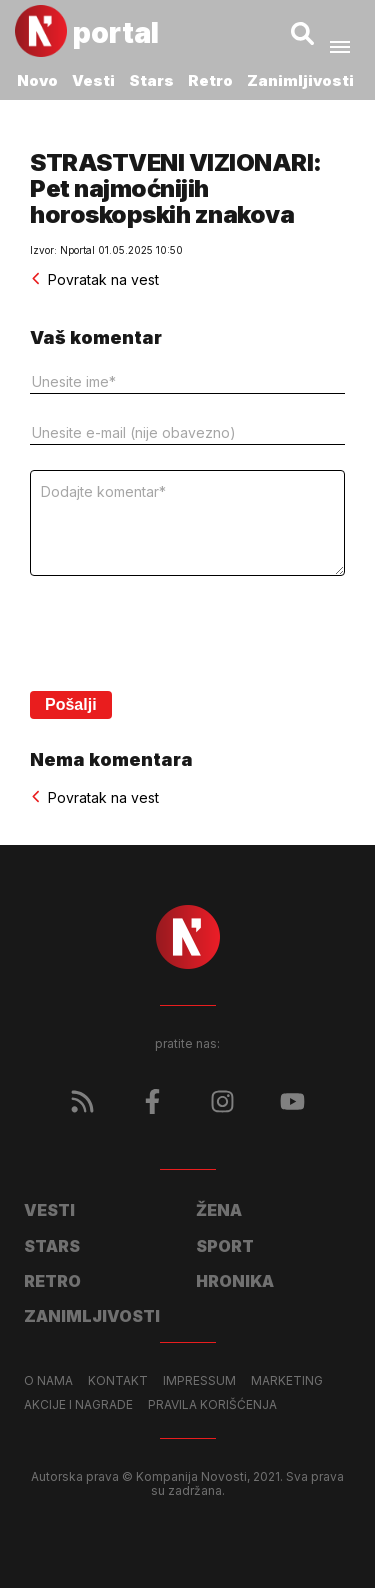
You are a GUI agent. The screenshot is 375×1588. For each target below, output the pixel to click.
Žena (219, 1210)
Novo (37, 80)
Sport (225, 1246)
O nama (48, 1381)
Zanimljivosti (300, 80)
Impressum (199, 1381)
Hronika (235, 1281)
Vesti (93, 80)
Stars (151, 80)
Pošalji (71, 704)
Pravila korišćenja (212, 1405)
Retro (210, 80)
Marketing (287, 1381)
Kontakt (118, 1381)
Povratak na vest (94, 279)
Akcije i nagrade (78, 1405)
